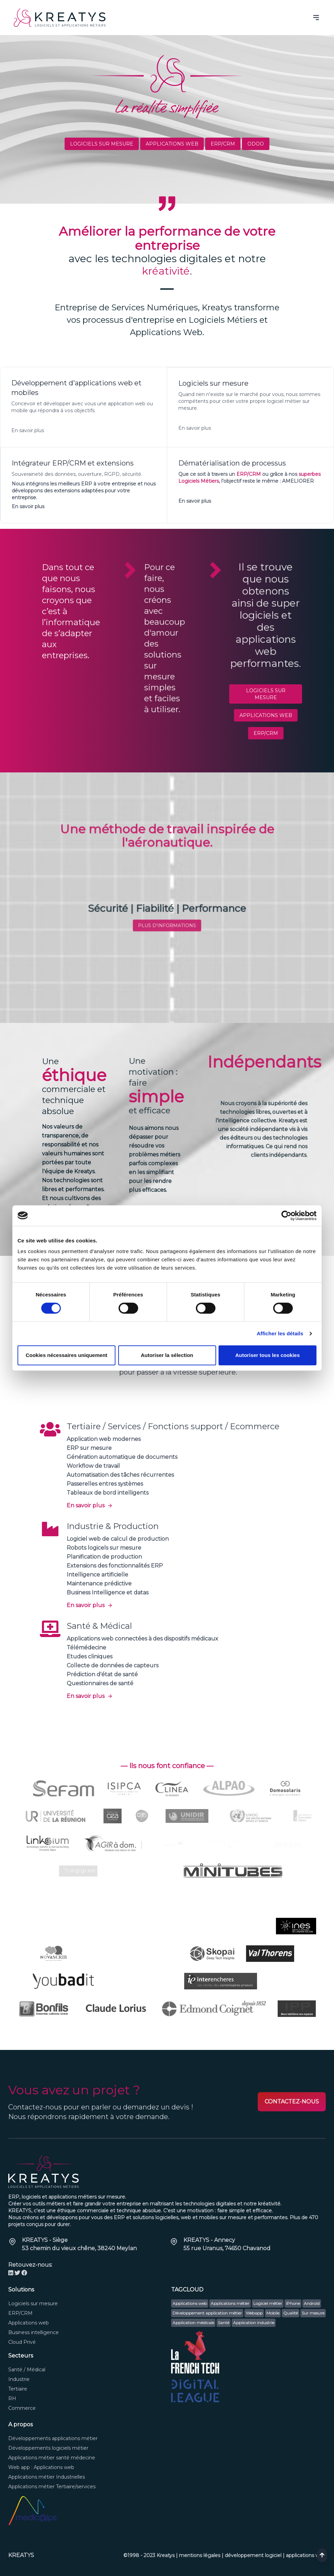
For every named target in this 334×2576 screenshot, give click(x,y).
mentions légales (199, 2555)
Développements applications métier (53, 2438)
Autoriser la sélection (167, 1355)
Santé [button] (223, 2322)
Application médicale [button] (193, 2322)
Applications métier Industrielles (46, 2477)
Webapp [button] (254, 2313)
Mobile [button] (272, 2313)
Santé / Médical (26, 2369)
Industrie (19, 2379)
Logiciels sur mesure (101, 144)
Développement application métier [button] (207, 2313)
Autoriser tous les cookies (267, 1355)
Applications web (172, 144)
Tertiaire (17, 2389)
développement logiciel (253, 2555)
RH (12, 2398)
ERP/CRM (223, 144)
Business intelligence (33, 2332)
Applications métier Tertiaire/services (52, 2486)
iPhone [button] (293, 2303)
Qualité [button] (290, 2313)
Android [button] (312, 2303)
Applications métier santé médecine (51, 2458)
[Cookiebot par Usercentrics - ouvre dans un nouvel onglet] (286, 1215)
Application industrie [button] (253, 2322)
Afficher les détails (280, 1333)
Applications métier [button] (230, 2303)
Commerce (22, 2408)
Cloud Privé (22, 2342)
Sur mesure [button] (313, 2313)
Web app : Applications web (41, 2467)
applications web (306, 2555)
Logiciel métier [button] (267, 2303)
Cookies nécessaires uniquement (67, 1355)
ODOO (255, 144)
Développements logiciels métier (48, 2448)
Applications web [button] (189, 2303)
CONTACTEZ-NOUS (292, 2101)
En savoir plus (90, 1505)
